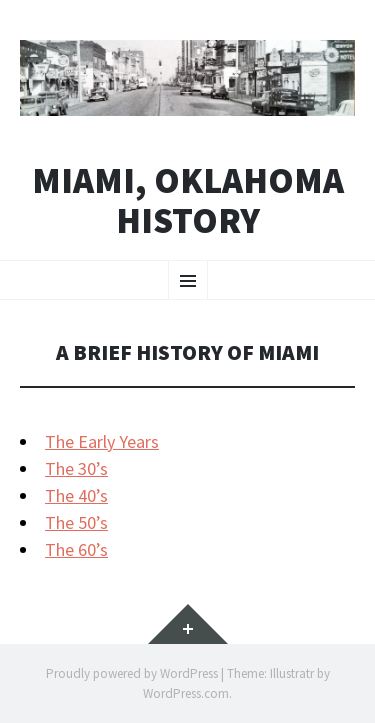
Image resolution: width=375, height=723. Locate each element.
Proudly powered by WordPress (132, 673)
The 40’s (76, 495)
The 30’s (76, 468)
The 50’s (76, 522)
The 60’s (76, 549)
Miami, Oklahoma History (188, 200)
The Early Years (102, 441)
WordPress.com (186, 693)
